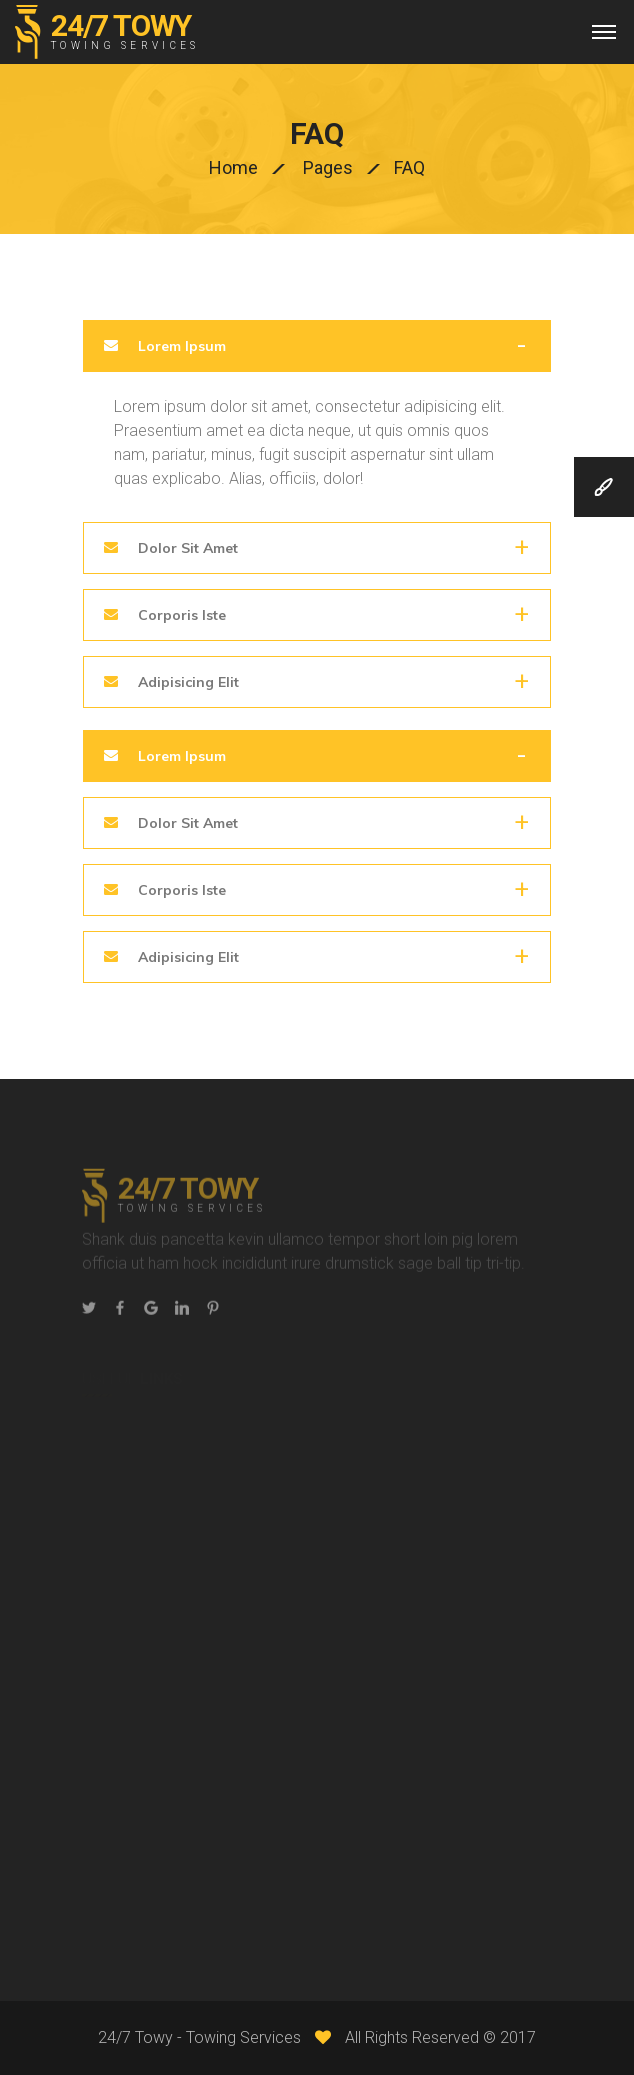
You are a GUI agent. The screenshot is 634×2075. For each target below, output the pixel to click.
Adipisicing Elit (186, 682)
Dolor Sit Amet (186, 548)
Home (233, 167)
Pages (328, 167)
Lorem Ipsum (180, 346)
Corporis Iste (180, 615)
